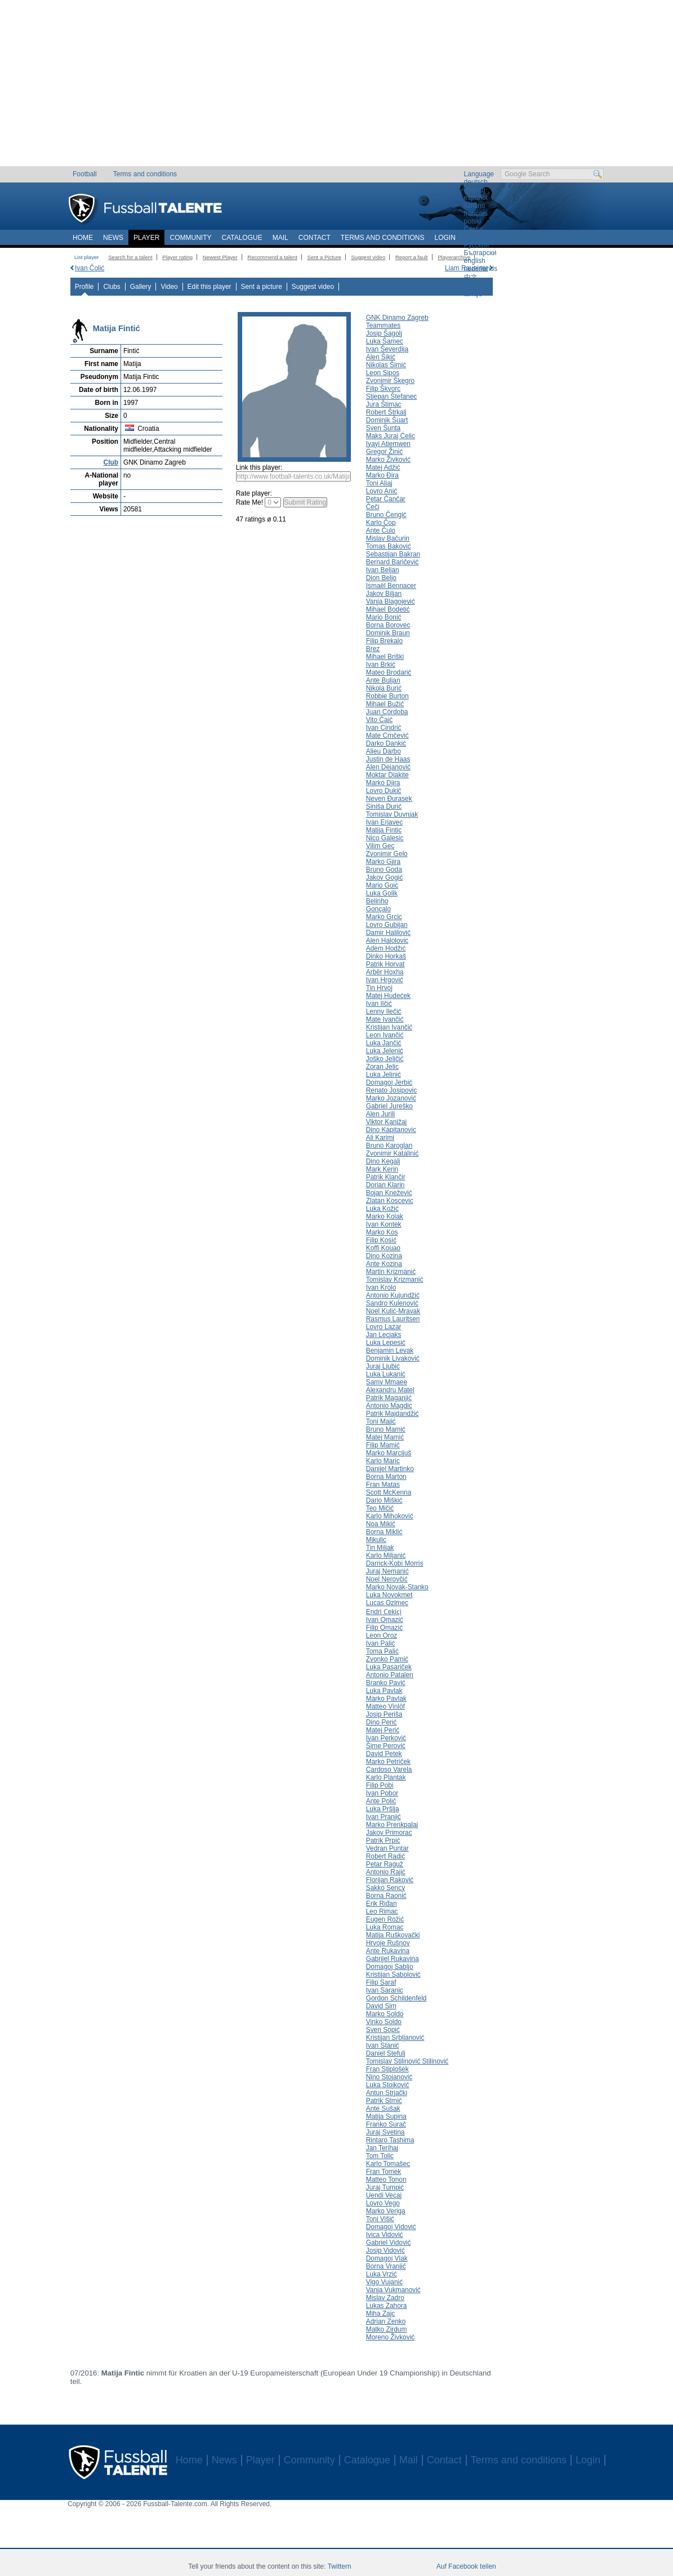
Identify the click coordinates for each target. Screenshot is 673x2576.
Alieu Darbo (383, 751)
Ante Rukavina (387, 1951)
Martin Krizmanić (391, 1272)
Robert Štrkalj (386, 412)
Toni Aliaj (379, 483)
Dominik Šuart (387, 420)
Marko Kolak (384, 1216)
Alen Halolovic (387, 940)
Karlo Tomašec (388, 2164)
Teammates (383, 325)
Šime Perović (385, 1746)
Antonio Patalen (389, 1675)
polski (473, 221)
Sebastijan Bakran (393, 554)
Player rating (177, 257)
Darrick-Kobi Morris (395, 1563)
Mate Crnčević (387, 735)
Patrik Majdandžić (392, 1414)
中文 (471, 277)
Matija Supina (386, 2116)
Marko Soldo (385, 2014)
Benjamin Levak (390, 1350)
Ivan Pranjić (383, 1817)
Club (111, 462)
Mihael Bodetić (388, 609)
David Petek (384, 1754)
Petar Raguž (384, 1864)
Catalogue (241, 238)
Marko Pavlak (386, 1699)
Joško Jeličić (385, 1059)
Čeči (373, 507)
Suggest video (368, 257)
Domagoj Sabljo (389, 1967)
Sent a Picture (324, 257)
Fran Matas (383, 1484)
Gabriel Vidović (388, 2243)
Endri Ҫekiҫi (384, 1612)
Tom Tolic (380, 2156)
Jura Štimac (384, 404)
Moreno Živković (390, 2337)
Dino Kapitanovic (391, 1130)
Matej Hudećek (388, 996)
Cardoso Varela (389, 1769)
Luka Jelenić (384, 1051)
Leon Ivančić (385, 1035)
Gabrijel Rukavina (392, 1959)
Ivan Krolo (381, 1287)
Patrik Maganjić (389, 1398)
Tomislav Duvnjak (392, 814)
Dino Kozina (384, 1256)
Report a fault (411, 257)
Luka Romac (385, 1927)
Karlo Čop (381, 523)
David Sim (381, 2006)
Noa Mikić (380, 1524)
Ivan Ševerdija (387, 349)
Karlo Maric (383, 1461)
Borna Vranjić (386, 2266)
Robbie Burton (387, 696)
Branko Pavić (385, 1683)
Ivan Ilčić (379, 1004)
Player (146, 238)
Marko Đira (382, 475)
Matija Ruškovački (393, 1935)
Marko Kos (382, 1232)
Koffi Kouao (383, 1248)
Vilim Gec (380, 846)
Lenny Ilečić (384, 1011)
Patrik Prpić (383, 1840)
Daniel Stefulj (385, 2053)
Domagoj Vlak (387, 2258)
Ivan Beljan (382, 570)
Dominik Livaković (393, 1358)
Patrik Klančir (385, 1177)
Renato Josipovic (391, 1090)
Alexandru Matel (390, 1390)
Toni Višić (380, 2219)
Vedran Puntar (387, 1848)
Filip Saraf (381, 1982)
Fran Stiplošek (387, 2069)
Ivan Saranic (384, 1990)
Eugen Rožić (385, 1919)
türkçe (473, 294)
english (474, 190)
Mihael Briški (385, 657)
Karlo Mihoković (389, 1516)
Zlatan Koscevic (389, 1201)
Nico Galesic (385, 838)
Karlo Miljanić (386, 1555)
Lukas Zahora (386, 2306)
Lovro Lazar (384, 1327)
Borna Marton (386, 1477)
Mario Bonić (384, 617)
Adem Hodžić (386, 948)
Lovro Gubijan (387, 925)
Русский (476, 245)
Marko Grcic (384, 917)
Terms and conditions (145, 174)
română (475, 237)
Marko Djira (383, 783)
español (476, 198)
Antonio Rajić (385, 1872)
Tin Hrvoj (379, 988)
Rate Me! (249, 502)
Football (85, 174)
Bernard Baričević (392, 562)
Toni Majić (381, 1421)
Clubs (111, 287)
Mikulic (376, 1540)
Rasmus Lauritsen (393, 1319)
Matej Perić (382, 1730)
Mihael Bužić (385, 704)
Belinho (377, 901)
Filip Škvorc (383, 389)
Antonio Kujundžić (393, 1295)
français (476, 213)
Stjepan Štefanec (391, 396)
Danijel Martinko (390, 1469)
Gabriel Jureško (389, 1106)
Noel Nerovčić (387, 1579)
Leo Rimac (382, 1911)
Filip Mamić (383, 1445)
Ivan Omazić (384, 1620)
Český (473, 229)
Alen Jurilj (380, 1114)
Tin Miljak (380, 1548)
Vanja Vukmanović (393, 2290)
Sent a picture (261, 287)
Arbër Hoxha (385, 972)
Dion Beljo (381, 578)
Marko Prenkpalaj (392, 1825)
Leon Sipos (382, 373)
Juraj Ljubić (383, 1366)
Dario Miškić (384, 1500)
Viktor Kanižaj (386, 1122)
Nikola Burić (384, 688)
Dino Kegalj (383, 1161)
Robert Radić (385, 1856)
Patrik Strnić (384, 2101)
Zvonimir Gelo (387, 854)
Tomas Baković (388, 546)
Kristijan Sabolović (393, 1974)
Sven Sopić (383, 2030)
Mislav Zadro (385, 2298)
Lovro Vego (383, 2203)
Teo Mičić (380, 1508)
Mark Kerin (382, 1169)
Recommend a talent (272, 257)
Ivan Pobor (382, 1793)
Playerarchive (454, 257)
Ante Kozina (384, 1264)
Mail (280, 238)
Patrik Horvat (385, 964)
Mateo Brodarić (389, 672)
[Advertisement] (336, 87)
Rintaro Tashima (390, 2140)
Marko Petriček (388, 1762)
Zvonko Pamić (387, 1659)
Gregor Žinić (384, 452)
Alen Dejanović (388, 767)
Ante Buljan (383, 680)
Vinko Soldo (384, 2022)
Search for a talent (130, 257)
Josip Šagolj (384, 333)
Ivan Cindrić (384, 728)
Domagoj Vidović (391, 2227)
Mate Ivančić (385, 1019)
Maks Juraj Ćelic (390, 436)
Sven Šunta (383, 428)
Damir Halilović (388, 933)
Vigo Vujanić (384, 2282)
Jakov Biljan (384, 594)
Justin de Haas (388, 759)
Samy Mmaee (386, 1382)
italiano (474, 206)
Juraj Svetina (385, 2132)
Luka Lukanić (385, 1374)
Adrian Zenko (386, 2321)
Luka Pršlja (382, 1809)
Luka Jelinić (383, 1074)
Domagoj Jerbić (389, 1082)
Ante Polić (381, 1801)
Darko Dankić (386, 743)
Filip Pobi (380, 1785)
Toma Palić (382, 1651)
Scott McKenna (389, 1492)
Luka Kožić (382, 1209)
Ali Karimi (380, 1138)
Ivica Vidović (384, 2235)
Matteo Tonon (386, 2179)
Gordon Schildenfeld (396, 1998)
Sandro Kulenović (392, 1303)
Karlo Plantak (386, 1777)
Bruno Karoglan (389, 1145)
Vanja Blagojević (390, 601)
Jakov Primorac (389, 1833)
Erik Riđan (381, 1904)
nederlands (480, 269)
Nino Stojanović (389, 2077)
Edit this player (209, 287)
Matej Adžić (383, 467)
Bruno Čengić (386, 515)
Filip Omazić (384, 1628)
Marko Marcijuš (389, 1453)
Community (190, 238)
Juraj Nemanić (387, 1571)
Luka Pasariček (389, 1667)
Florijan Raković (389, 1880)
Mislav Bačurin (387, 538)
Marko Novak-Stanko (397, 1587)
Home (83, 238)
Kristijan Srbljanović (395, 2038)
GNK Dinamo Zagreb (397, 318)
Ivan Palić (380, 1643)
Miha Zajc (380, 2313)
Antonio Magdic (389, 1406)
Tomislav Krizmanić (395, 1279)
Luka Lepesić (385, 1343)
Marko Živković (388, 459)
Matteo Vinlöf (385, 1706)
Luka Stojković (387, 2085)
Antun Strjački (386, 2093)
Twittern (339, 2566)
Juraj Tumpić (385, 2187)
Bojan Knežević (389, 1193)
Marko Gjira (383, 862)
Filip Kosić (381, 1240)
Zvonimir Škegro (390, 381)
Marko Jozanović (391, 1098)
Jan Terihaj (382, 2148)
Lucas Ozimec (387, 1603)
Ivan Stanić (382, 2045)
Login (445, 238)
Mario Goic (382, 885)
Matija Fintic (384, 830)
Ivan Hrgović (384, 980)
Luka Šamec (384, 341)
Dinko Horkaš (386, 956)
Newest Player (220, 257)
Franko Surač (386, 2124)
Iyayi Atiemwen (388, 444)
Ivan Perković (386, 1738)
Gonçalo (378, 909)
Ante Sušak (383, 2109)
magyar (475, 286)
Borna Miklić (384, 1532)
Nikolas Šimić (386, 365)
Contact (314, 238)
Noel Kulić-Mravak (393, 1311)
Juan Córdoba (387, 712)
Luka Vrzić (381, 2274)
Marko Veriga (385, 2211)
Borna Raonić (386, 1896)
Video (169, 287)
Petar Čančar (385, 499)
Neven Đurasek (389, 799)
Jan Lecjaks (384, 1335)
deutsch (476, 182)
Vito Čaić (379, 720)
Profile (84, 287)
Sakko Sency (385, 1888)
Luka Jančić (384, 1043)
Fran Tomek (383, 2172)
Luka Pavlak (384, 1691)
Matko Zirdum (386, 2329)
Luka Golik (382, 893)
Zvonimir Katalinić (392, 1153)
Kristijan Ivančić (389, 1027)
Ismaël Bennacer (391, 586)
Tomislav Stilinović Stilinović (407, 2061)
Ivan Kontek (384, 1224)
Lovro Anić (381, 491)
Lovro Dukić (384, 791)
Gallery (140, 287)
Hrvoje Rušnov (388, 1943)
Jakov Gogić (384, 877)
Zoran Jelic (382, 1067)
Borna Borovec (388, 625)
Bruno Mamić (385, 1429)
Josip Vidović (385, 2250)
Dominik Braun (388, 633)
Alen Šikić (380, 357)
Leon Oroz (381, 1635)
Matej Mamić (385, 1437)
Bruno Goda (384, 869)
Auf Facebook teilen (466, 2566)
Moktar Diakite (387, 775)
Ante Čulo (380, 530)
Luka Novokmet (389, 1595)
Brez (373, 649)
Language (479, 174)
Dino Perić (381, 1722)
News (113, 238)
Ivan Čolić (89, 268)
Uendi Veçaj (384, 2195)
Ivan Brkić (380, 664)
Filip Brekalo (384, 641)
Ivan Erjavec (384, 822)
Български (480, 253)
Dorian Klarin (385, 1185)
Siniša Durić (384, 806)
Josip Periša (384, 1714)
